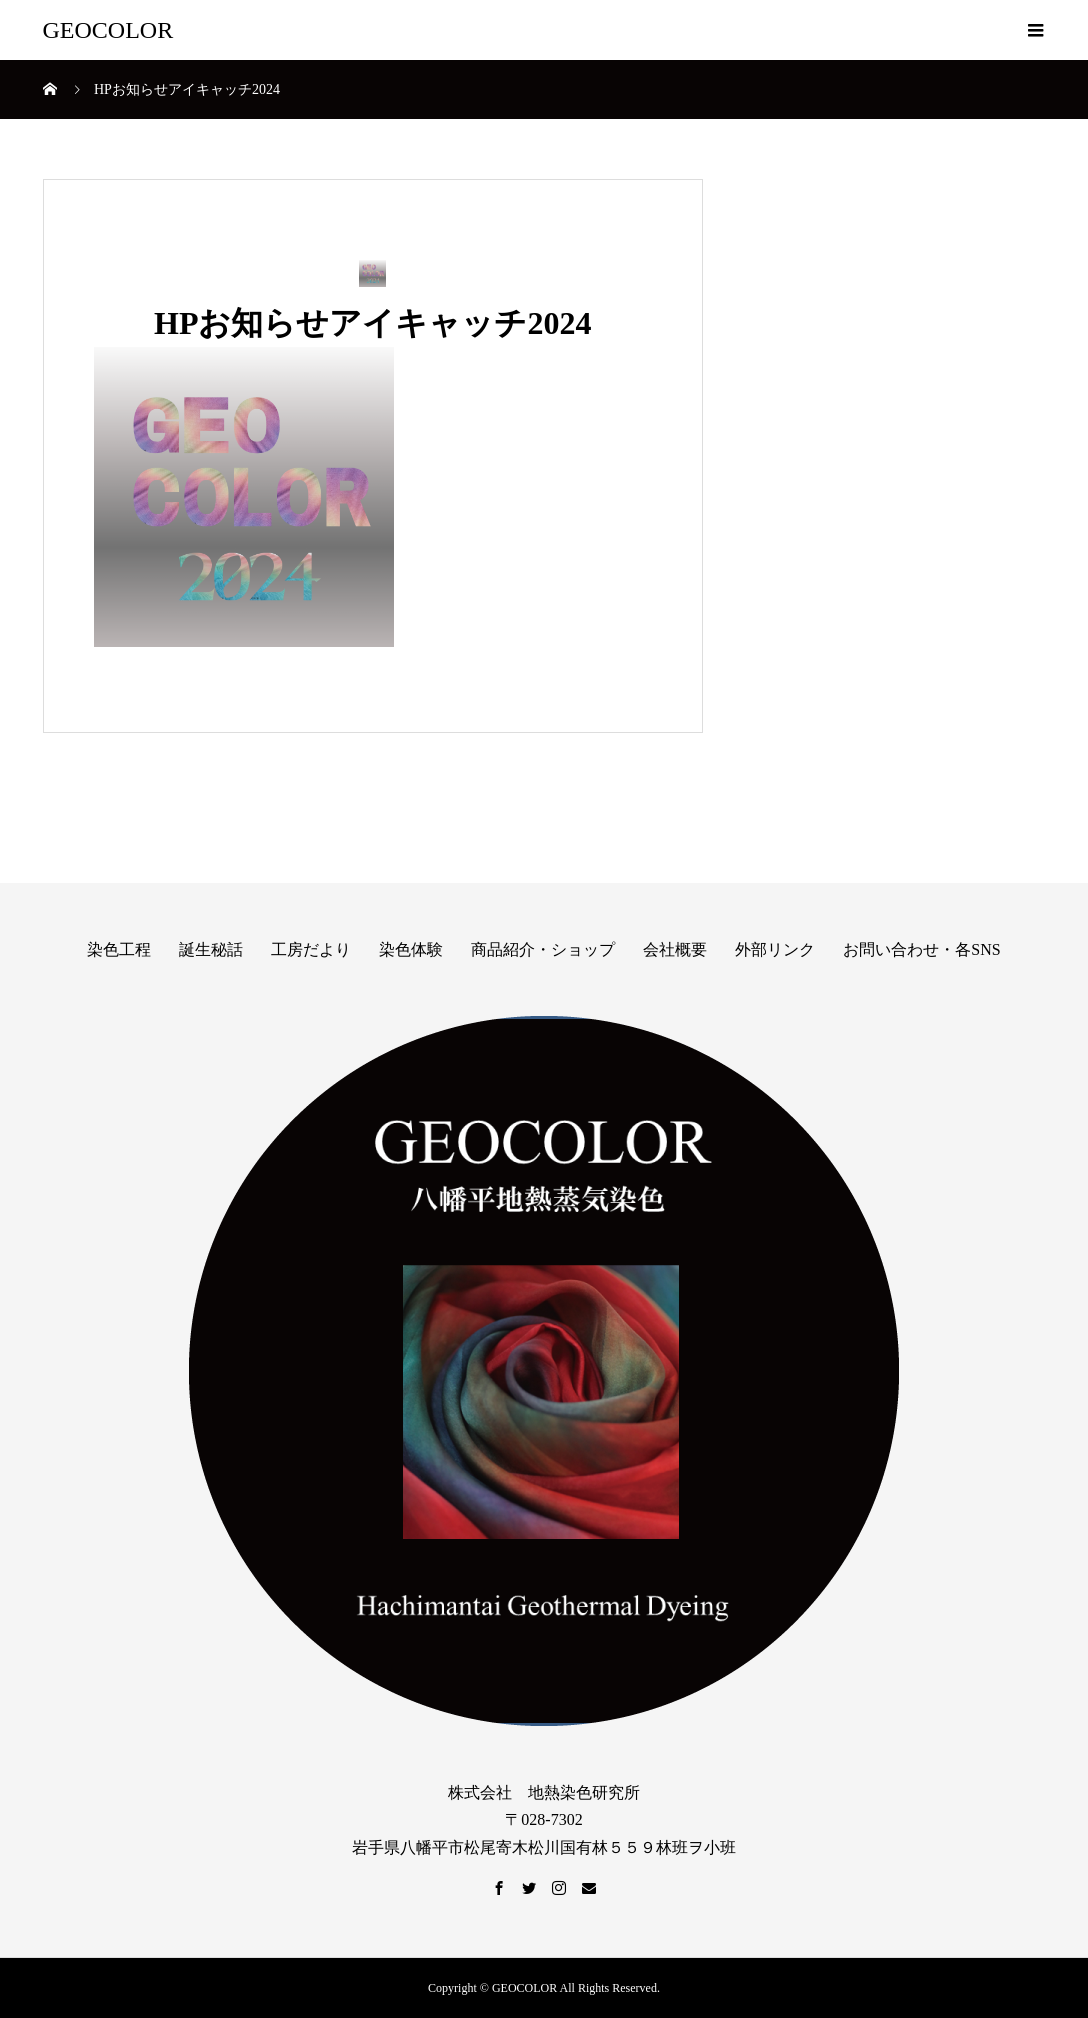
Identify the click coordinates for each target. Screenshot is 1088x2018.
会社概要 (675, 949)
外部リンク (775, 949)
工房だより (311, 949)
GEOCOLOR (108, 30)
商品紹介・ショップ (543, 949)
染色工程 (119, 949)
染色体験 (411, 949)
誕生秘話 (211, 949)
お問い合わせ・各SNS (921, 949)
